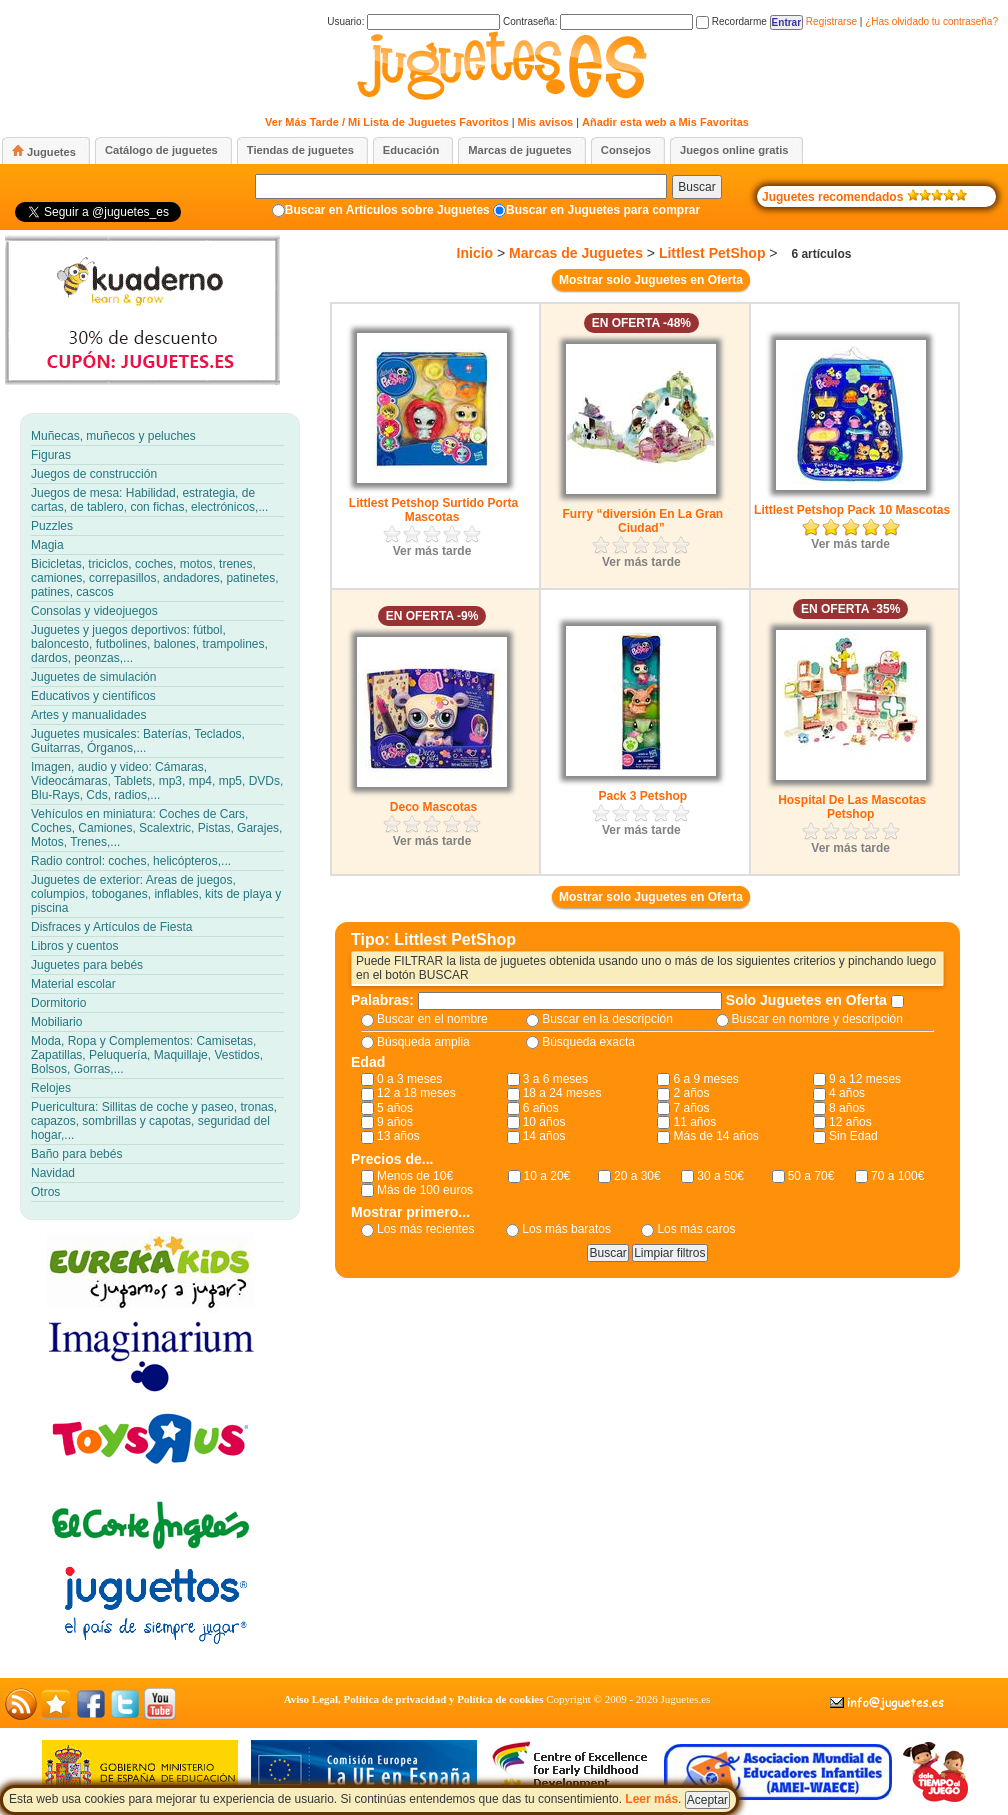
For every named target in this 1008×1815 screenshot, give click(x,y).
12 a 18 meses (416, 1093)
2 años (691, 1093)
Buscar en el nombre (432, 1019)
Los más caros (696, 1229)
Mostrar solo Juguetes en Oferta (651, 280)
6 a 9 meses (705, 1079)
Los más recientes (425, 1229)
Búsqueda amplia (423, 1042)
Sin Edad (853, 1136)
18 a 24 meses (562, 1093)
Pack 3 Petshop (642, 796)
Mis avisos (546, 122)
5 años (395, 1108)
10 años (544, 1122)
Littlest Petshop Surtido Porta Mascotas (433, 510)
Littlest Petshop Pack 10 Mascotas (852, 510)
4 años (847, 1093)
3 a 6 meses (555, 1079)
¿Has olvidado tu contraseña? (931, 21)
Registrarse (831, 21)
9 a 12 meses (865, 1079)
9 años (395, 1122)
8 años (847, 1108)
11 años (694, 1122)
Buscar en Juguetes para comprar (603, 210)
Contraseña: (598, 21)
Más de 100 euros (425, 1190)
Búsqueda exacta (588, 1042)
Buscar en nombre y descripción (817, 1019)
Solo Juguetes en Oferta (808, 1000)
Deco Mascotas (433, 807)
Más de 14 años (715, 1136)
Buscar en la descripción (607, 1019)
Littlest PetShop (712, 253)
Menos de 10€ (415, 1176)
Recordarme (731, 21)
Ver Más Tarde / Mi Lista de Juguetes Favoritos (387, 122)
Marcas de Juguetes (576, 253)
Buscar (696, 187)
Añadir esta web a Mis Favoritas (665, 122)
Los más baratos (566, 1229)
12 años (850, 1122)
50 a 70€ (811, 1176)
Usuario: (413, 21)
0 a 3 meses (409, 1079)
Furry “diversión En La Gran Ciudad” (642, 521)
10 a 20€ (547, 1176)
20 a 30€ (637, 1176)
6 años (541, 1108)
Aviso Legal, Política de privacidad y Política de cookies (414, 1699)
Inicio (475, 253)
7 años (691, 1108)
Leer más (651, 1799)
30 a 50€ (720, 1176)
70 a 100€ (897, 1176)
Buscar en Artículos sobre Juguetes (387, 210)
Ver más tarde (432, 551)
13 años (398, 1136)
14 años (544, 1136)
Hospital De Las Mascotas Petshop (852, 807)
